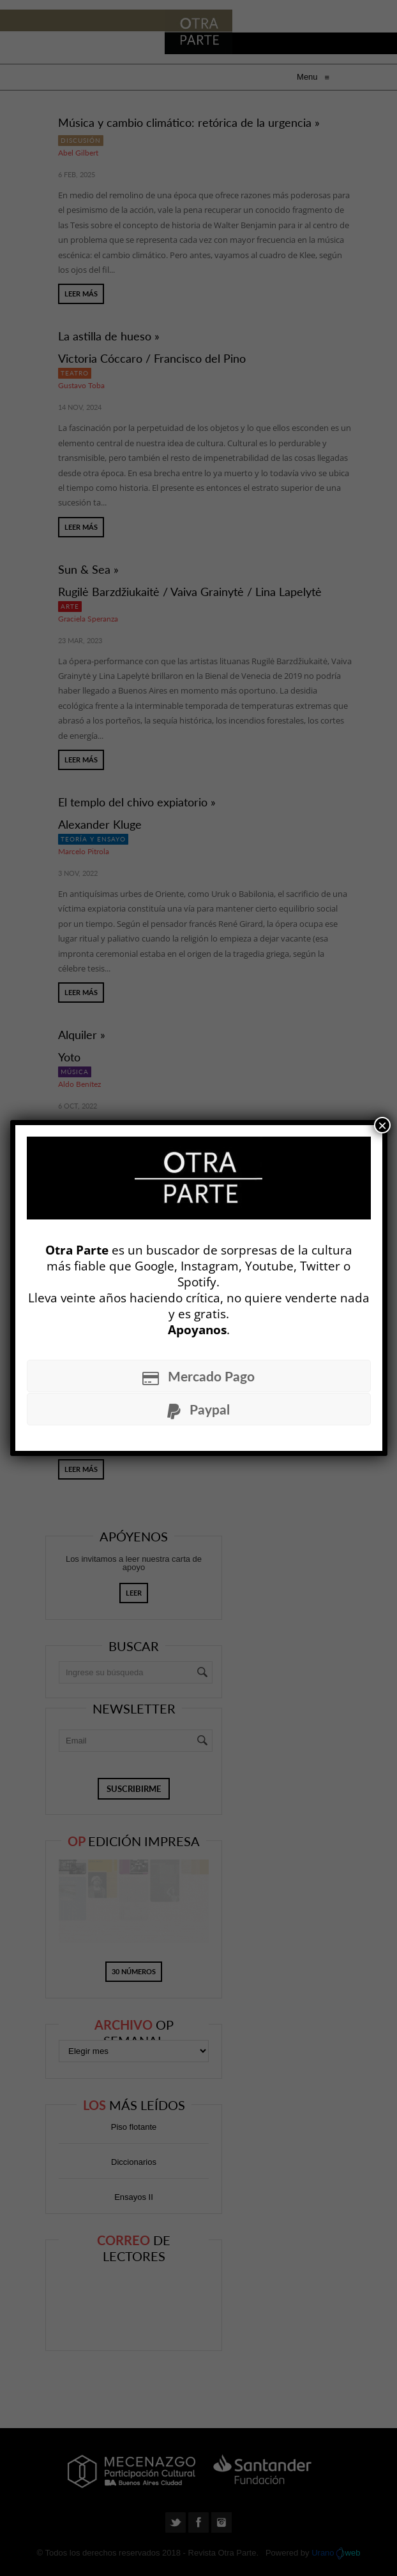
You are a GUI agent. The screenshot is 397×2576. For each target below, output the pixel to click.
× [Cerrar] (382, 1125)
